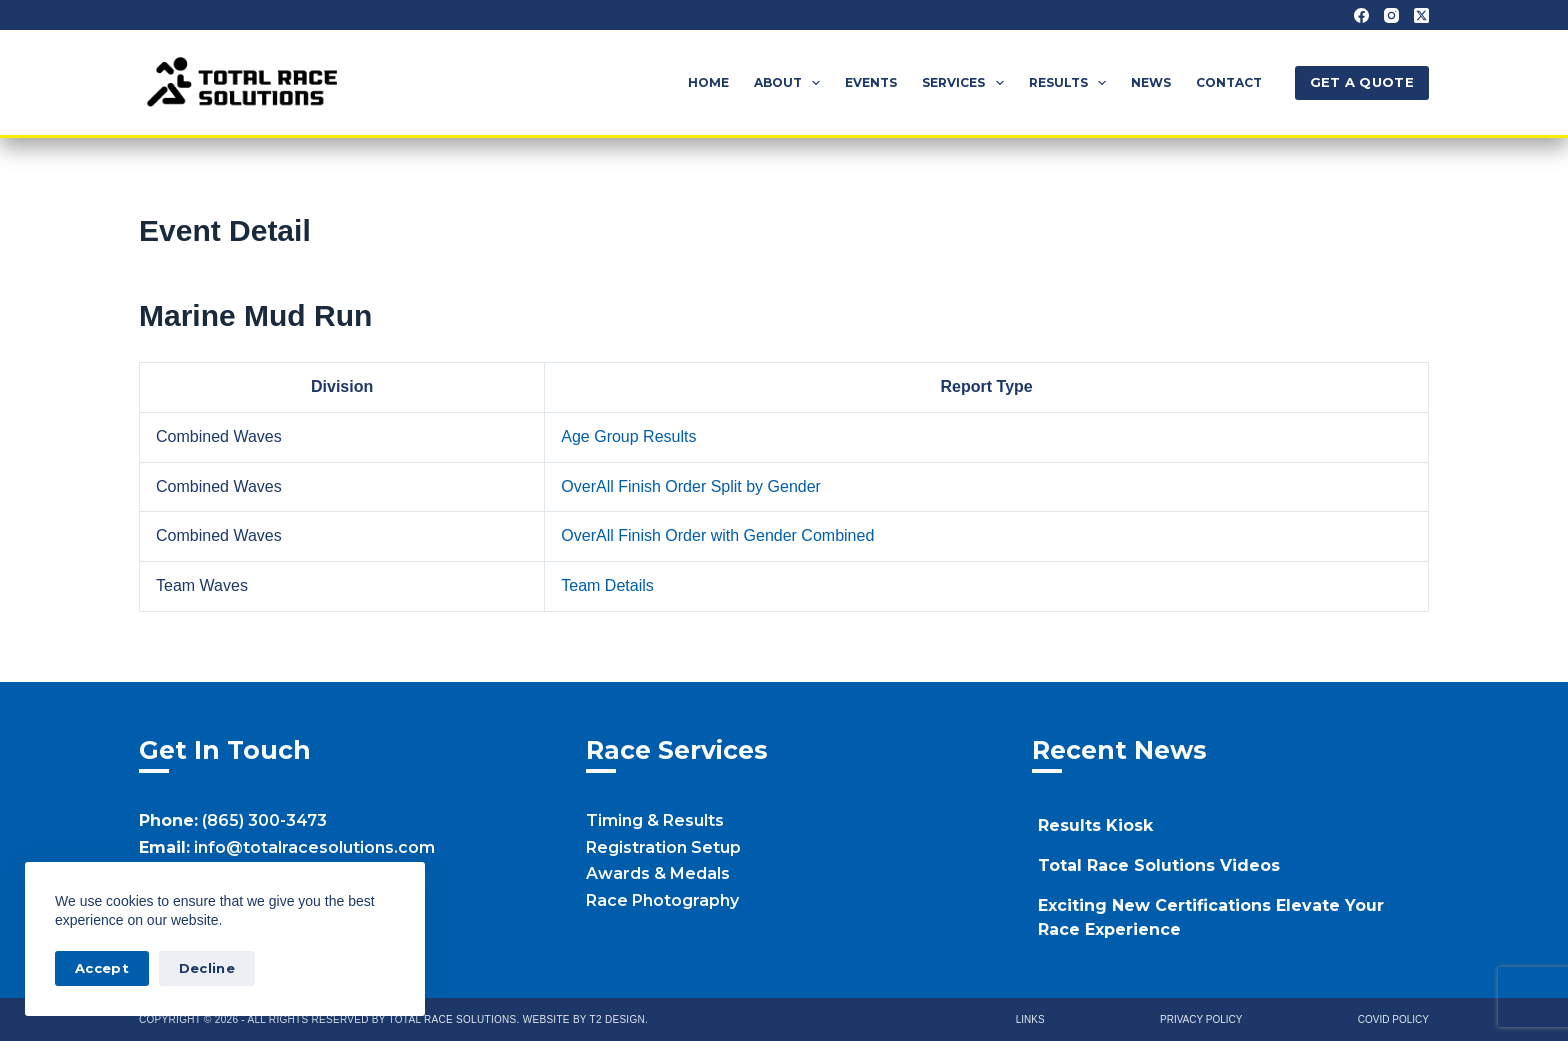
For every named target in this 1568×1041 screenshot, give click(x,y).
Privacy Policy (1201, 1019)
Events (871, 82)
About (791, 83)
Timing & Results (655, 820)
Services (966, 83)
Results (1071, 83)
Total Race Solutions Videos (1159, 865)
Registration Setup (663, 847)
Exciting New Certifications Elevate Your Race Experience (1211, 917)
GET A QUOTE (1362, 82)
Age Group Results (628, 436)
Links (1030, 1019)
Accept (102, 968)
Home (708, 82)
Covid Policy (1393, 1019)
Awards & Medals (658, 873)
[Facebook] (1361, 15)
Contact (1229, 82)
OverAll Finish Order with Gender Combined (717, 535)
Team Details (607, 585)
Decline (207, 968)
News (1151, 82)
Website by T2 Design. (585, 1019)
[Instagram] (1391, 15)
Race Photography (662, 900)
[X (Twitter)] (1421, 15)
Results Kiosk (1095, 825)
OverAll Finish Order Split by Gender (691, 486)
